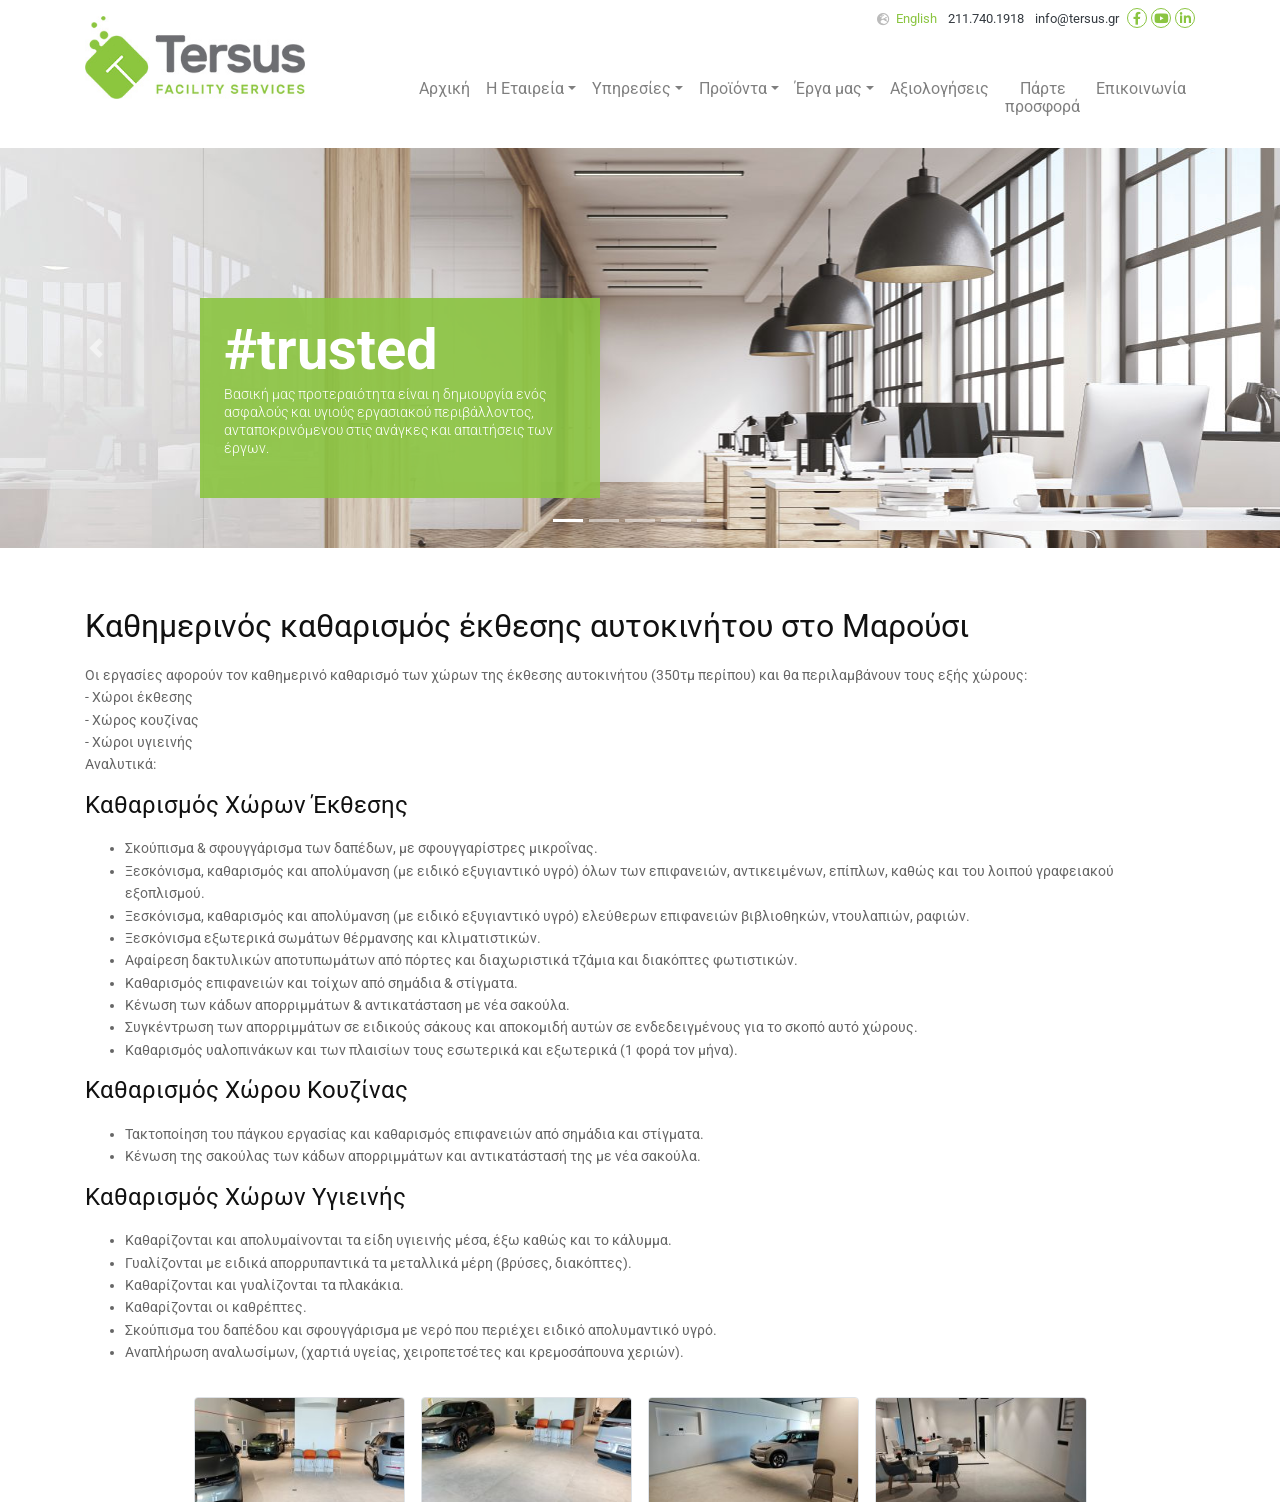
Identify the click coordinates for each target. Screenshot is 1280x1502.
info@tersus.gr (1077, 18)
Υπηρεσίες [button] (631, 88)
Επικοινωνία (1141, 88)
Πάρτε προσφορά (1042, 97)
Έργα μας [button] (828, 88)
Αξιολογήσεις (939, 88)
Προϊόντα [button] (733, 88)
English (916, 18)
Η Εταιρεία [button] (525, 88)
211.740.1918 (986, 18)
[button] (96, 348)
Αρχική (444, 88)
